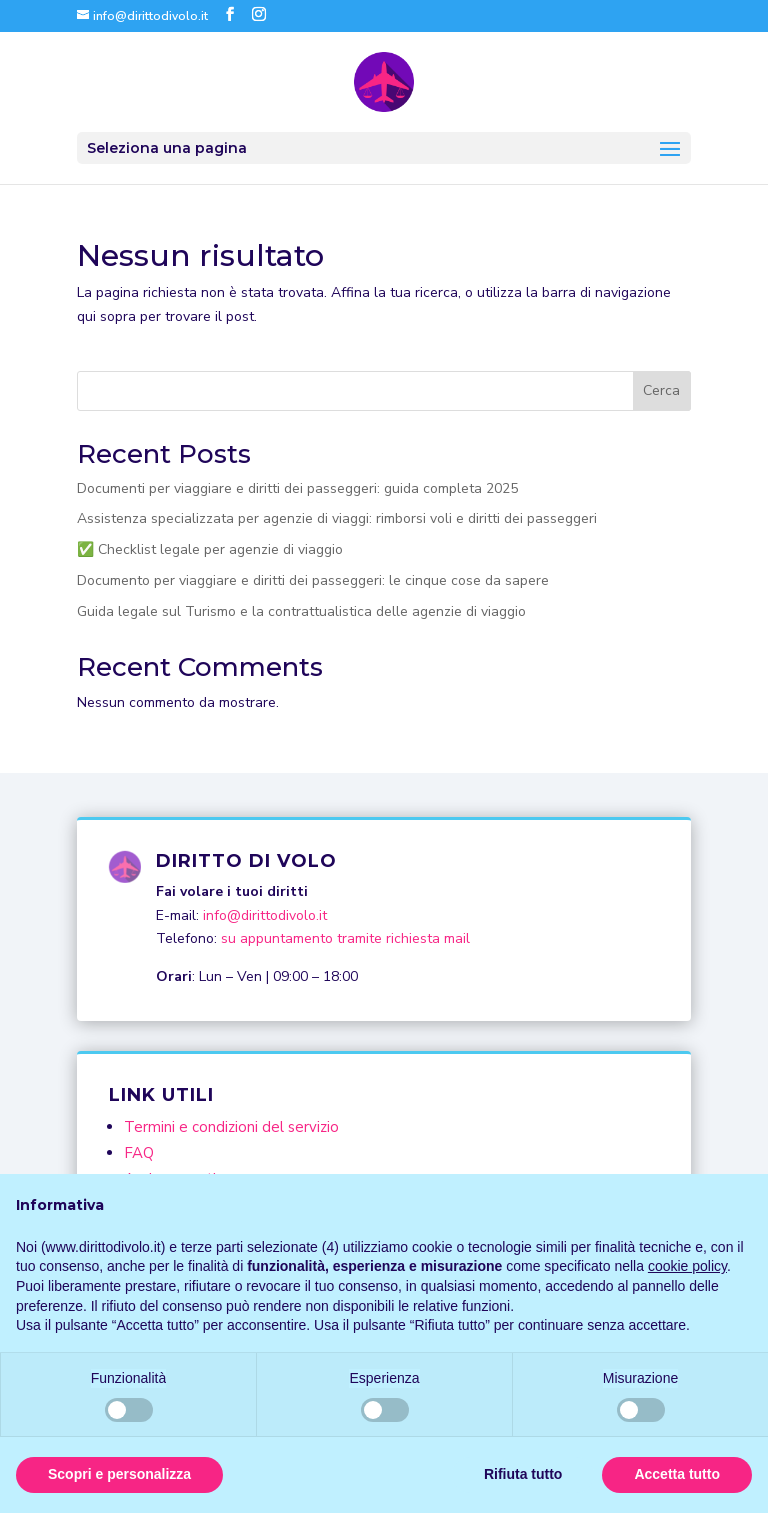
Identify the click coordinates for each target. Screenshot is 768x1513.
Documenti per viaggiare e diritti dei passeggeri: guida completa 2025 (297, 488)
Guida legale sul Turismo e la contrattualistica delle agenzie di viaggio (301, 611)
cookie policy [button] (687, 1266)
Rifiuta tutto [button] (523, 1474)
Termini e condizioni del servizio (231, 1127)
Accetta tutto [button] (677, 1474)
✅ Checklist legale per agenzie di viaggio (210, 549)
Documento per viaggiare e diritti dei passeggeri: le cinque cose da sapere (313, 580)
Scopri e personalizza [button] (119, 1474)
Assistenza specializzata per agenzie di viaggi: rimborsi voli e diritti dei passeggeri (337, 518)
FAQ (139, 1153)
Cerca (661, 390)
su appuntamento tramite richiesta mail (345, 938)
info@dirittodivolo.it (265, 915)
